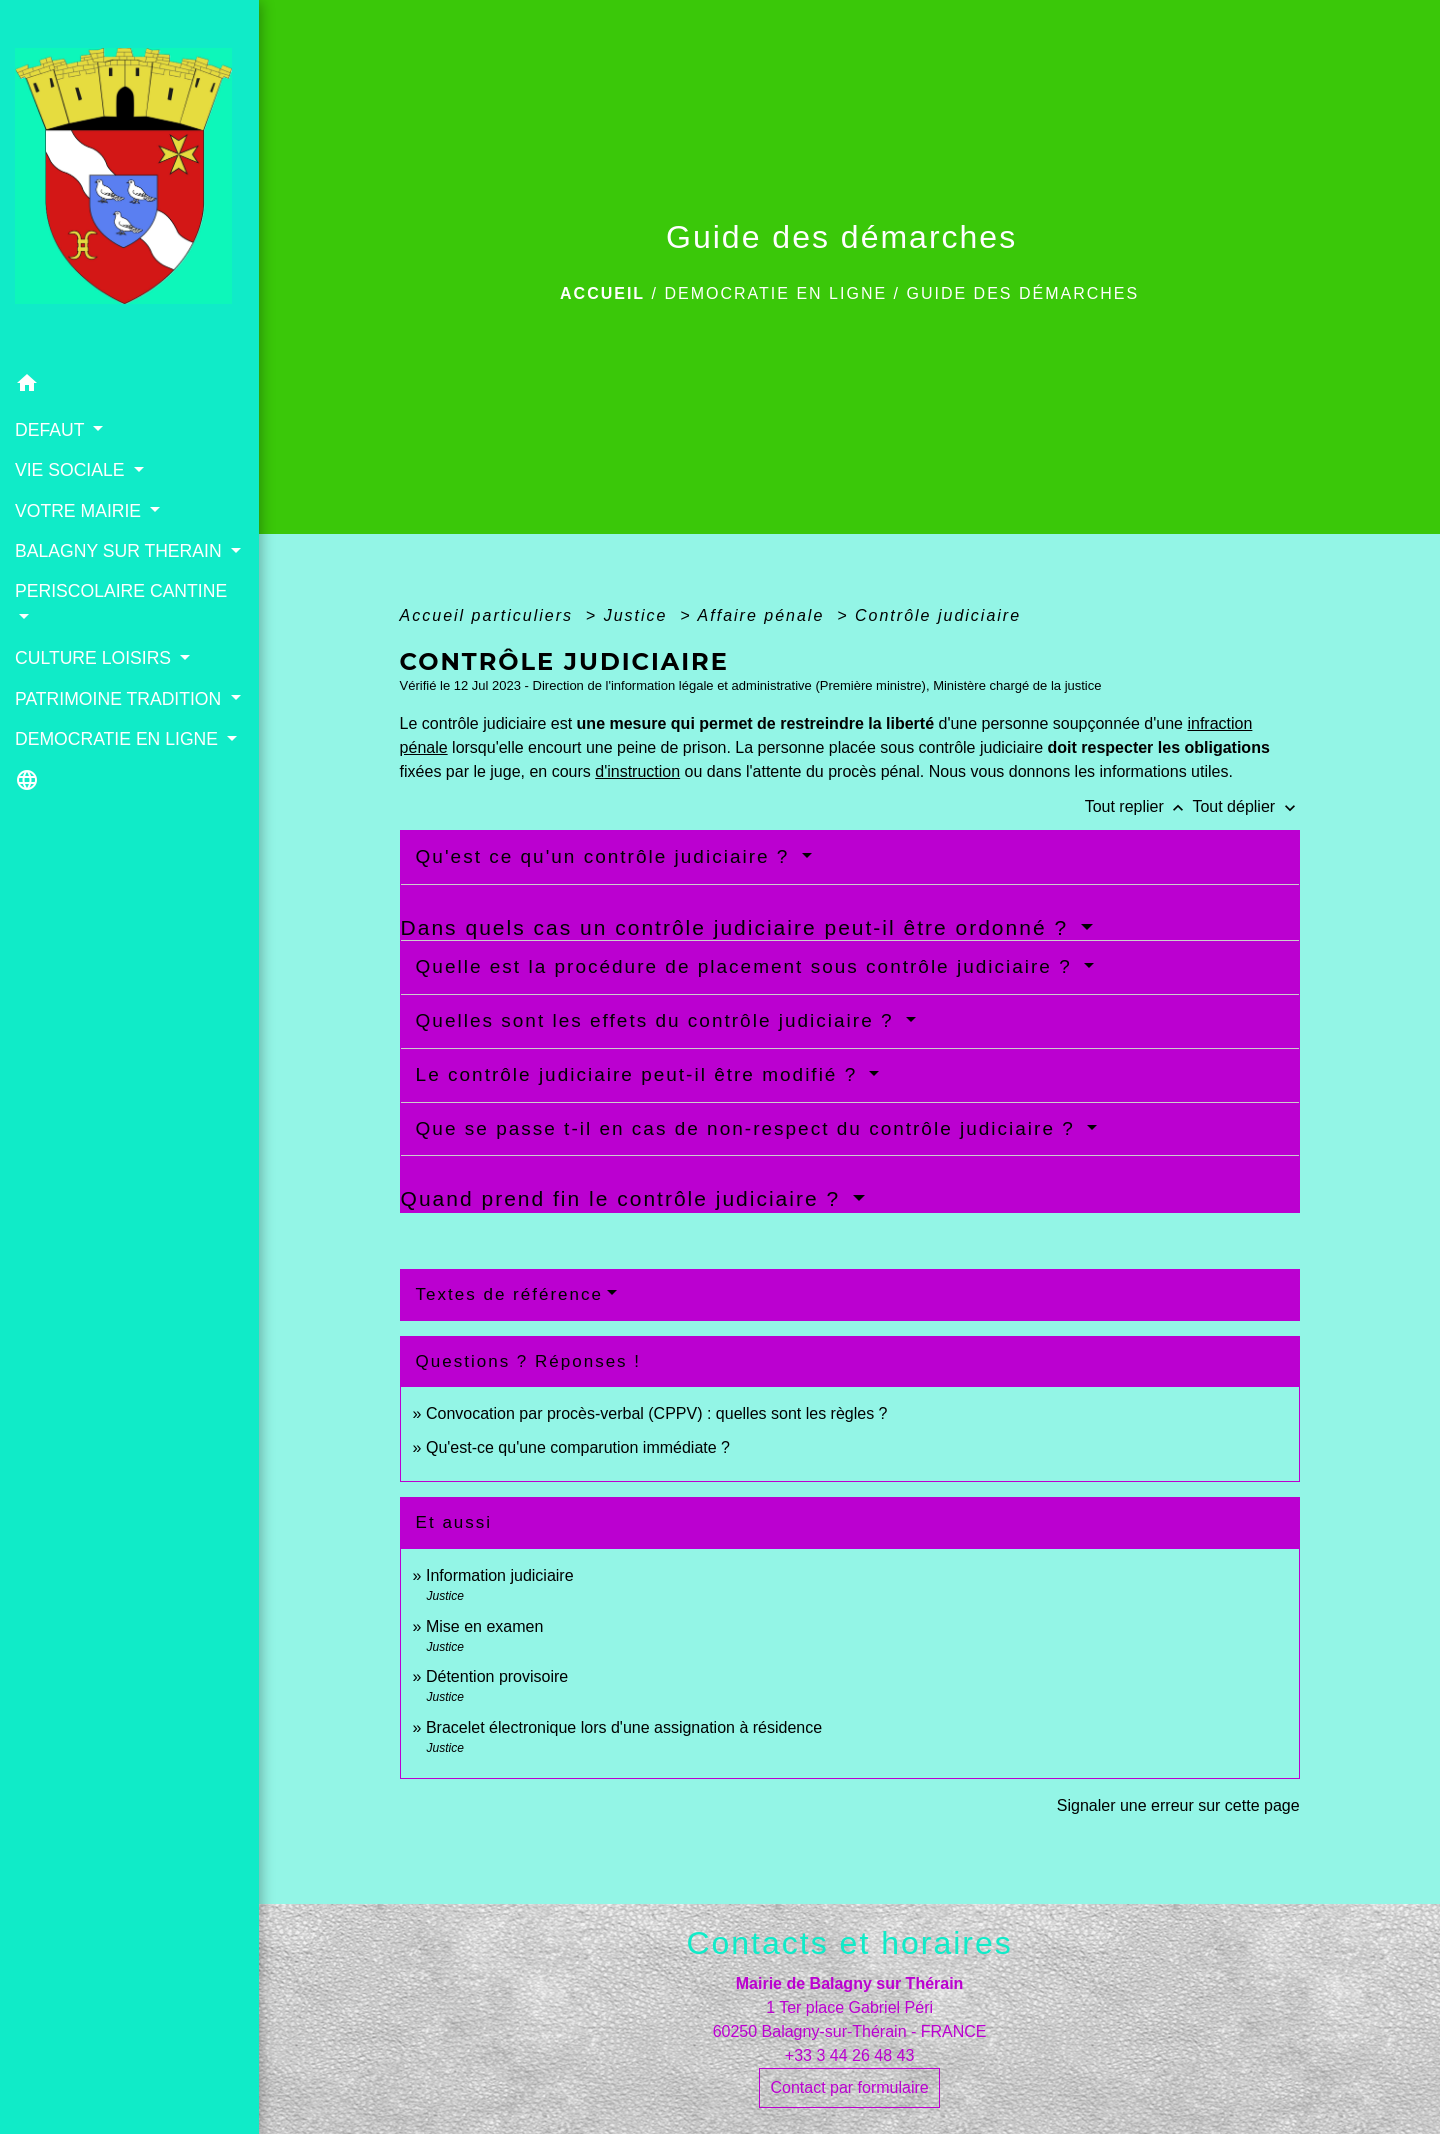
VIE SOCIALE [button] (72, 470)
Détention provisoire (497, 1676)
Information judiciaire (500, 1575)
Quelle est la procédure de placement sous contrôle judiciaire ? (747, 966)
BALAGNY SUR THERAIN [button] (121, 551)
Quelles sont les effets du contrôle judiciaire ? (658, 1020)
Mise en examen (484, 1626)
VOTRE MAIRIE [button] (80, 511)
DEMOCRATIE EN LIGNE (775, 293)
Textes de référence (509, 1294)
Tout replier (1139, 806)
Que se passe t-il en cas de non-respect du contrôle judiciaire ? (749, 1128)
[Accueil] (129, 182)
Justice (639, 615)
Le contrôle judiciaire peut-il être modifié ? (640, 1074)
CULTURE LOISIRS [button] (95, 658)
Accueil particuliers (490, 615)
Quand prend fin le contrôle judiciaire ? (624, 1198)
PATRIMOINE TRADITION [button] (120, 699)
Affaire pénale (764, 615)
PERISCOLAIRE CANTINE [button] (121, 591)
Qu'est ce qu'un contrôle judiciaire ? (606, 856)
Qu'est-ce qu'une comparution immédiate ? (578, 1447)
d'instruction (637, 771)
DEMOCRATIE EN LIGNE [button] (119, 739)
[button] (129, 386)
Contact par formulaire (849, 2087)
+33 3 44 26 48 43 (849, 2055)
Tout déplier (1245, 806)
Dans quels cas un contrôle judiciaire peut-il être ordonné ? (738, 927)
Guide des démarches (1022, 293)
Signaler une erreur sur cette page (1178, 1805)
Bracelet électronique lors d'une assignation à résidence (624, 1727)
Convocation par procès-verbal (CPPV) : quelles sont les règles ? (657, 1413)
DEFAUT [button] (52, 430)
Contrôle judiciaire (938, 615)
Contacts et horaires (849, 1943)
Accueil (602, 293)
